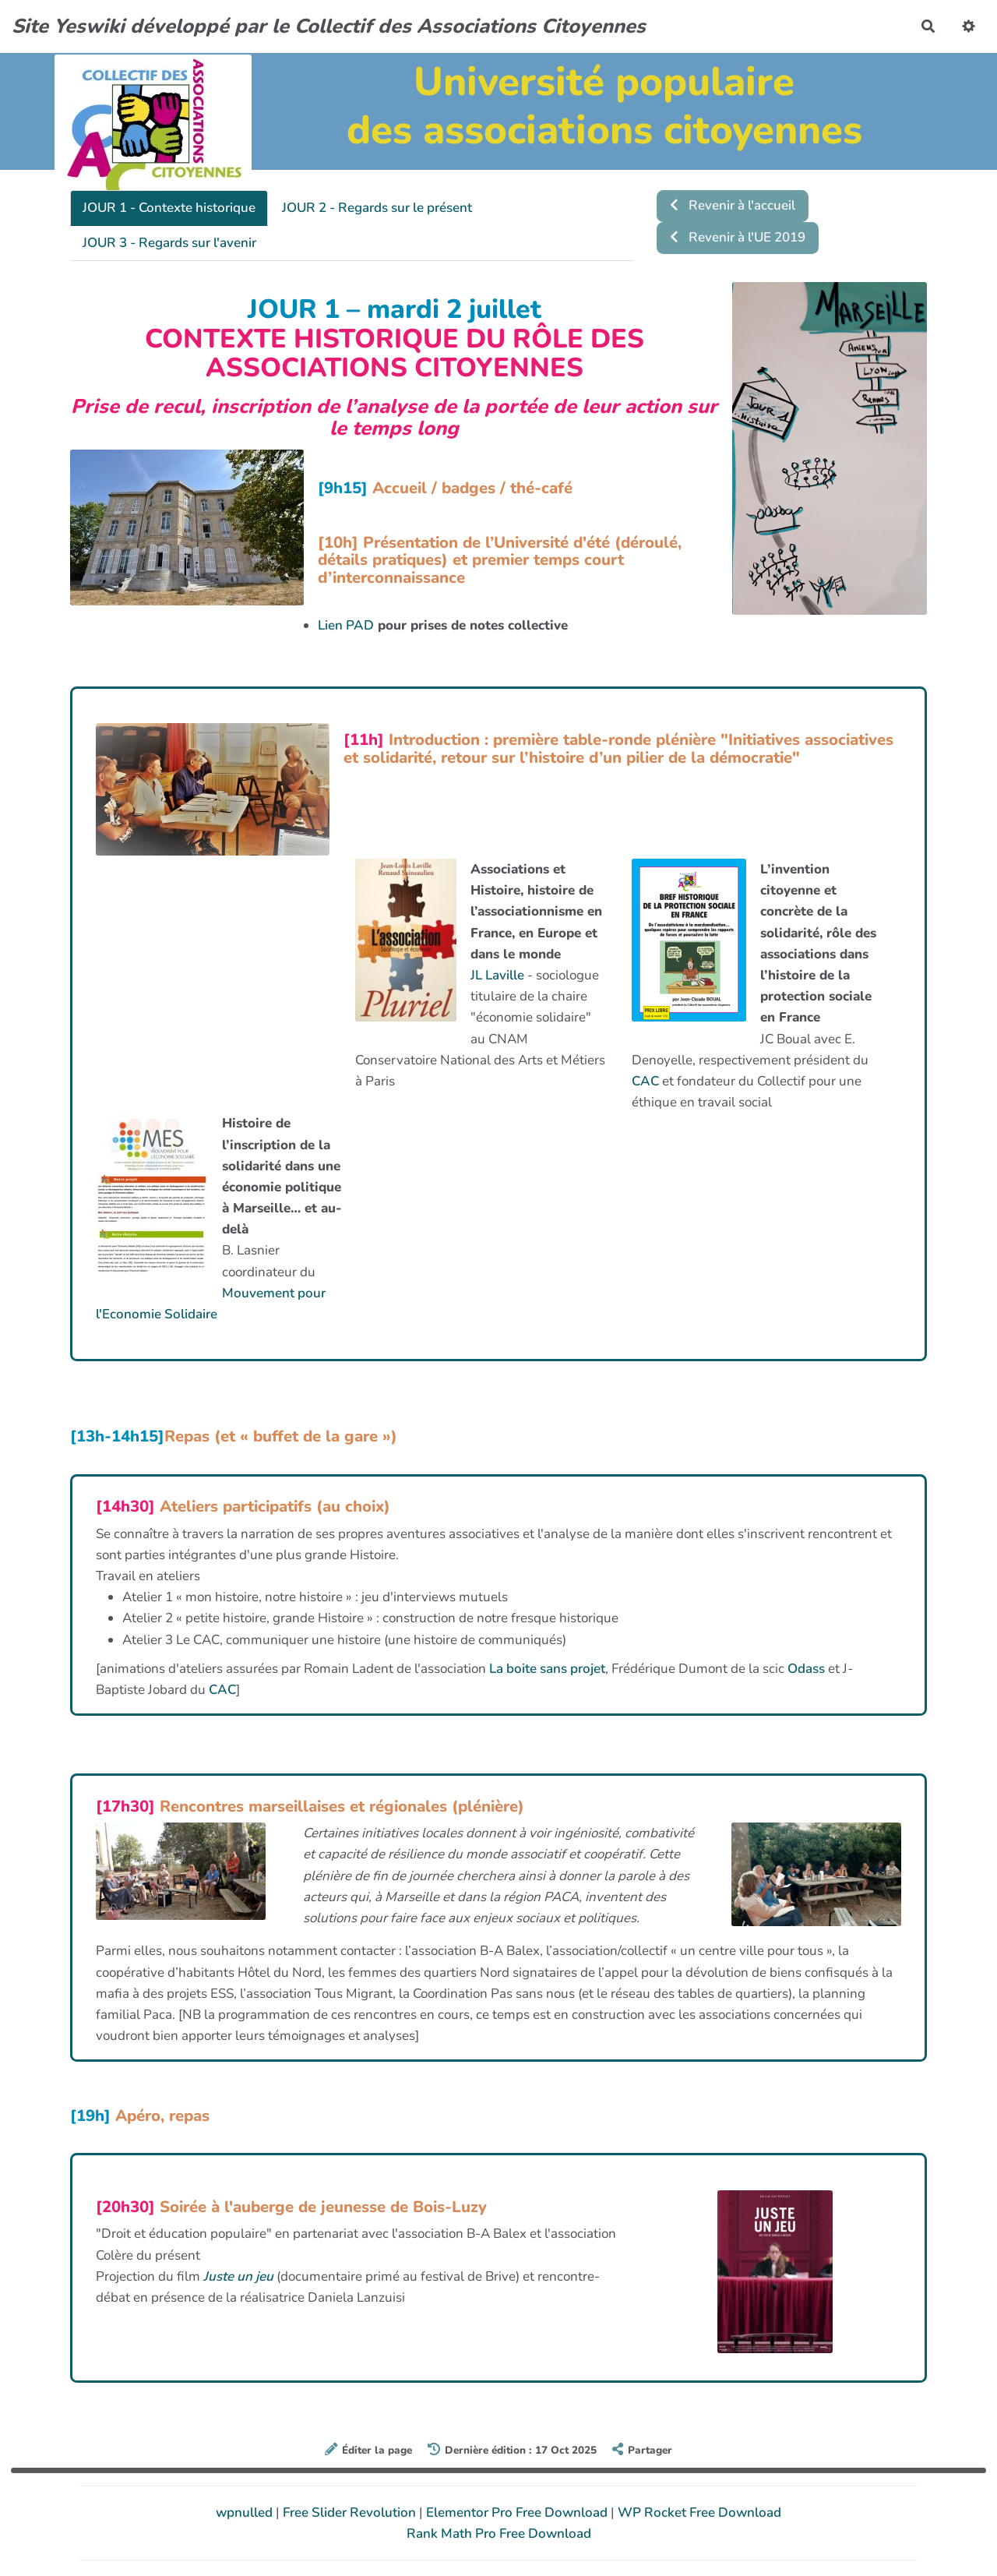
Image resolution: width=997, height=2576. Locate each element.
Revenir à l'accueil (732, 205)
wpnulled (246, 2512)
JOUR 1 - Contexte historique (169, 208)
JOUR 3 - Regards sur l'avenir (169, 243)
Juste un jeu (240, 2276)
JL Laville (497, 975)
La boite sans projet (547, 1669)
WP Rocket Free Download (699, 2512)
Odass (806, 1669)
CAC (645, 1081)
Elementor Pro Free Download (518, 2512)
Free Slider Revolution (351, 2512)
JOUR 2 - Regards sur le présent (377, 208)
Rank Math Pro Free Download (499, 2533)
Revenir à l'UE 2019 (737, 237)
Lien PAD (346, 625)
